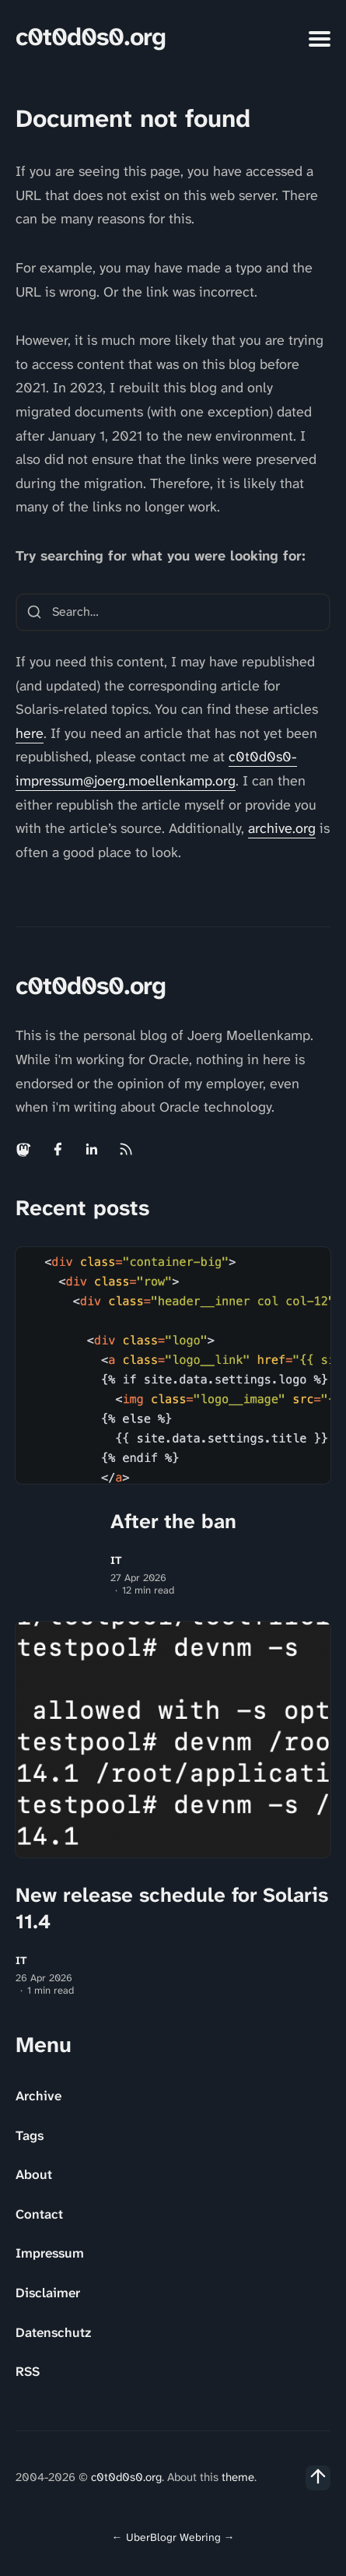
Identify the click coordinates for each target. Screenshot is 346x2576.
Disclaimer (48, 2292)
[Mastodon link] (25, 1149)
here (30, 733)
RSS (28, 2371)
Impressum (50, 2252)
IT (116, 1560)
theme (238, 2477)
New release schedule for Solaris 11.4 (172, 1908)
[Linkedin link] (92, 1149)
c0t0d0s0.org (91, 37)
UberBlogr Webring (173, 2537)
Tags (30, 2135)
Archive (38, 2095)
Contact (39, 2214)
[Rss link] (126, 1149)
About (34, 2174)
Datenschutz (53, 2332)
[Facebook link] (57, 1149)
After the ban (173, 1521)
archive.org (282, 828)
